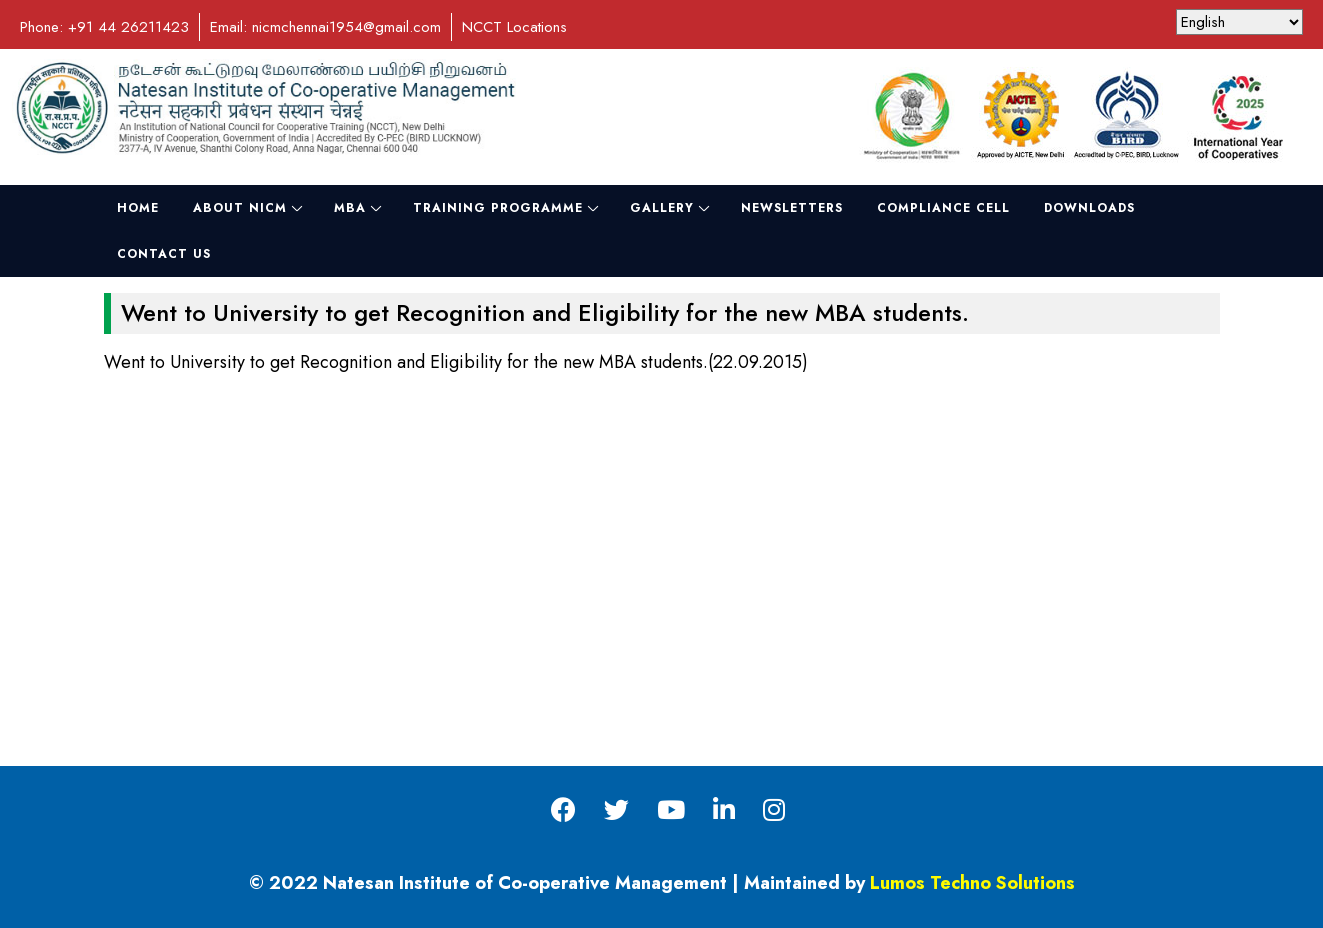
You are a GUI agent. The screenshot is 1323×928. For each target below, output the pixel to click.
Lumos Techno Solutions (972, 883)
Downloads (1089, 208)
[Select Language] (1239, 22)
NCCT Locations (514, 27)
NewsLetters (792, 208)
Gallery (662, 208)
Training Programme (498, 208)
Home (138, 208)
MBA (350, 208)
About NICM (240, 208)
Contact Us (164, 254)
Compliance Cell (943, 208)
